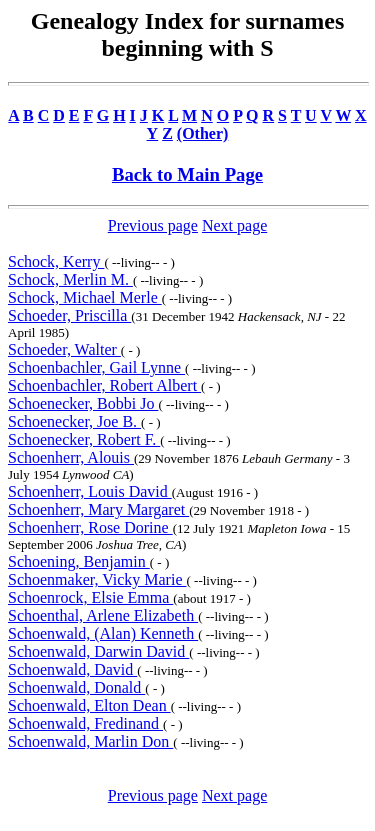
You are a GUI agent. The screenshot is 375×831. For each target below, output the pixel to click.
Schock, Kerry (56, 261)
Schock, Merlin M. (70, 279)
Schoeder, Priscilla (69, 315)
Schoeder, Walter (64, 349)
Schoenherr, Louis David (90, 491)
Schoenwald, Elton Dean (89, 705)
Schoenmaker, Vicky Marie (97, 579)
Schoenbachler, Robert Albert (104, 385)
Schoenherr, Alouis (71, 457)
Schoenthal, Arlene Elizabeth (103, 615)
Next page (234, 225)
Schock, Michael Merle (85, 297)
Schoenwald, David (72, 669)
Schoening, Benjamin (79, 561)
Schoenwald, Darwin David (98, 651)
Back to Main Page (187, 174)
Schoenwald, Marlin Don (90, 741)
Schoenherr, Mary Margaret (98, 509)
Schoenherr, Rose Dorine (90, 527)
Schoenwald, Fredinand (85, 723)
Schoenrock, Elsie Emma (90, 597)
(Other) (203, 133)
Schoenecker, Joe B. (74, 421)
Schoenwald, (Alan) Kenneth (103, 633)
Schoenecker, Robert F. (84, 439)
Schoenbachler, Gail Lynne (96, 367)
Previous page (153, 225)
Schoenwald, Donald (76, 687)
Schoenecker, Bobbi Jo (83, 403)
